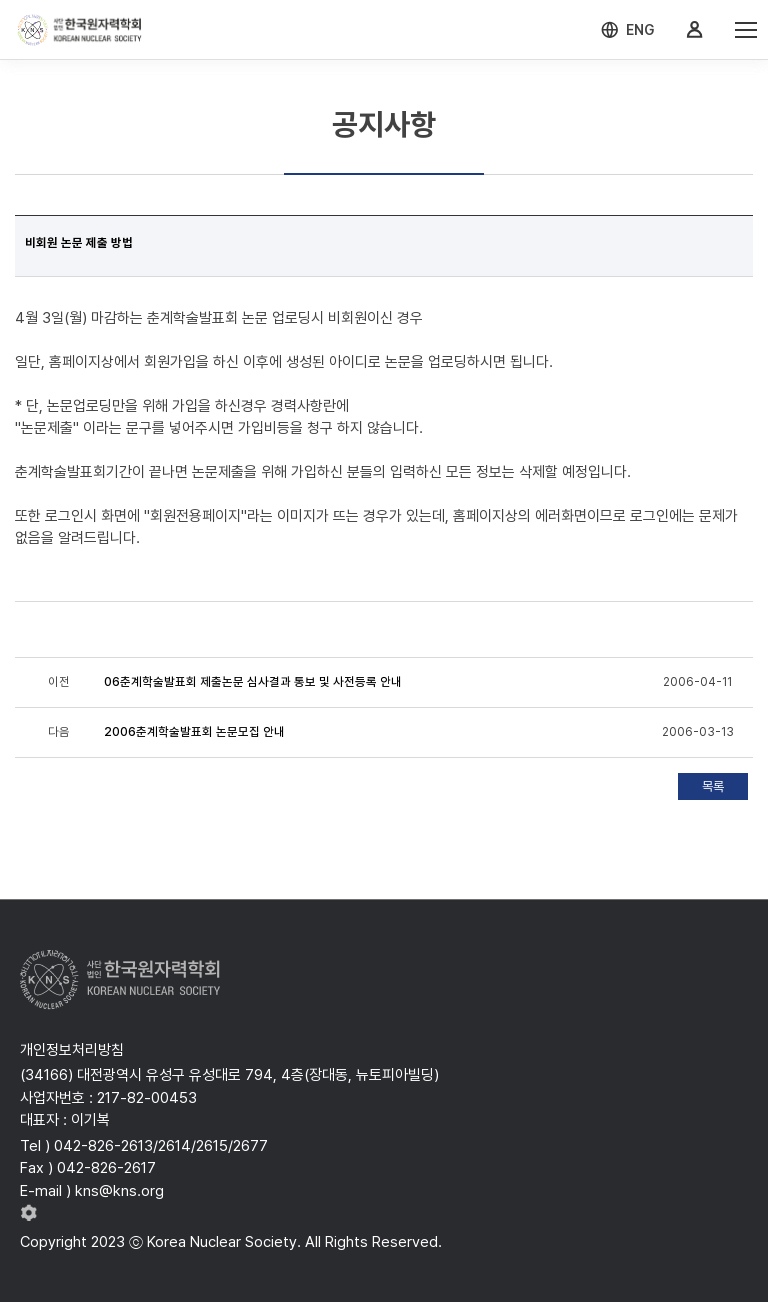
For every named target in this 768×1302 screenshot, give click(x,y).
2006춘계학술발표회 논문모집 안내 (194, 732)
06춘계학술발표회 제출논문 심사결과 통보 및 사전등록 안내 (253, 682)
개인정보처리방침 (72, 1050)
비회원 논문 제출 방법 (79, 243)
